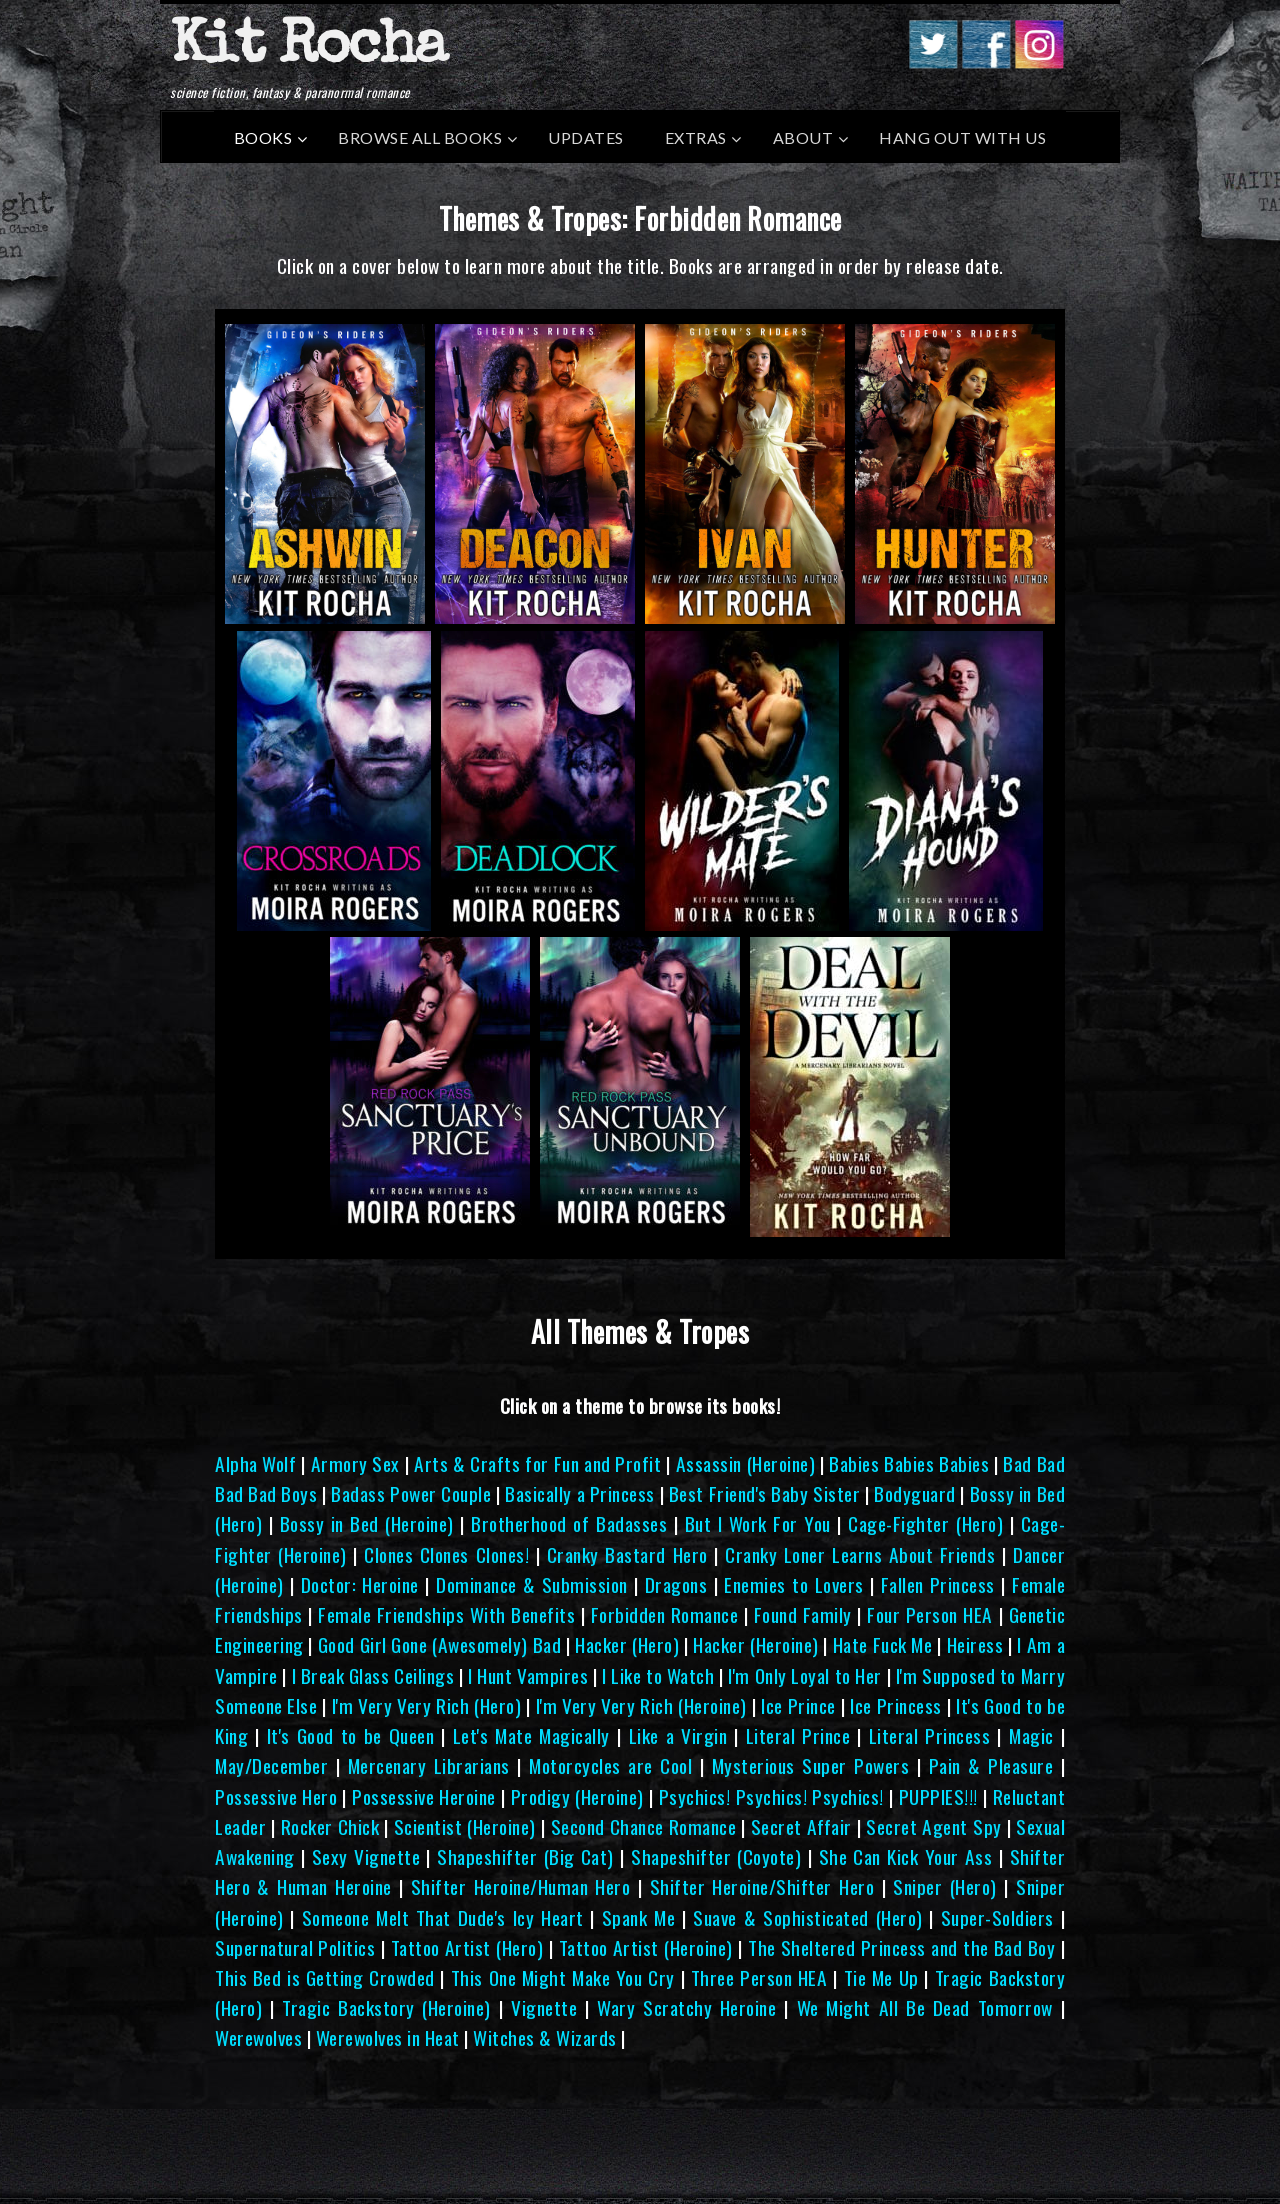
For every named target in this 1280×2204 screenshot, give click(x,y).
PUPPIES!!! (938, 1796)
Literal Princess (930, 1735)
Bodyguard (915, 1493)
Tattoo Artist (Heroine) (646, 1947)
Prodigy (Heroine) (577, 1796)
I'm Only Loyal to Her (804, 1675)
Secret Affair (801, 1826)
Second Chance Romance (644, 1826)
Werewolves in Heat (388, 2037)
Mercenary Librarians (429, 1765)
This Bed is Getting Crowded (325, 1977)
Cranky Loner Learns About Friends (860, 1554)
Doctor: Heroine (360, 1584)
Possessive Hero (276, 1796)
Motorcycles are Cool (610, 1765)
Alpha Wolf (255, 1463)
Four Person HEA (930, 1614)
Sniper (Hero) (944, 1886)
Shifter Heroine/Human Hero (521, 1886)
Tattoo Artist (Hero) (467, 1947)
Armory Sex (355, 1463)
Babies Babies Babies (909, 1463)
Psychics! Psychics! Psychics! (771, 1796)
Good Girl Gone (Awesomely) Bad (439, 1644)
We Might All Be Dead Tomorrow (925, 2007)
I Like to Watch (658, 1675)
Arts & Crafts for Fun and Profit (537, 1463)
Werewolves (258, 2037)
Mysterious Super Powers (811, 1765)
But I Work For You (758, 1523)
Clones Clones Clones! (446, 1554)
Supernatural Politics (295, 1947)
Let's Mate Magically (531, 1735)
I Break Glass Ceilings (373, 1675)
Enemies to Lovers (793, 1584)
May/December (271, 1765)
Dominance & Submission (532, 1584)
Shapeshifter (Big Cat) (525, 1856)
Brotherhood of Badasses (569, 1523)
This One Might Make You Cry (563, 1977)
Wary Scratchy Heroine (686, 2007)
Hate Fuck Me (883, 1644)
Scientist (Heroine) (465, 1826)
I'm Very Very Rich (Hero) (426, 1705)
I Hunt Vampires (528, 1675)
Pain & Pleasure (991, 1765)
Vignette (544, 2007)
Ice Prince (798, 1705)
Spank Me (638, 1917)
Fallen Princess (938, 1584)
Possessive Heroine (424, 1796)
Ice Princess (895, 1705)
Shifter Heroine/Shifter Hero (762, 1886)
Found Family (803, 1614)
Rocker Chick (330, 1826)
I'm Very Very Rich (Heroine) (641, 1705)
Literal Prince (798, 1735)
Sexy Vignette (366, 1856)
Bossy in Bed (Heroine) (367, 1523)
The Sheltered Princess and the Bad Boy (901, 1947)
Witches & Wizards (545, 2037)
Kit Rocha (308, 49)
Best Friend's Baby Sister (764, 1493)
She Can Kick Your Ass (906, 1856)
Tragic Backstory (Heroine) (386, 2007)
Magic (1031, 1735)
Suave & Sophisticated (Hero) (807, 1917)
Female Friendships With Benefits (446, 1614)
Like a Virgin (678, 1735)
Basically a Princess (579, 1493)
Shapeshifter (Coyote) (716, 1856)
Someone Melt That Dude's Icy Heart (443, 1917)
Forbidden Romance (665, 1614)
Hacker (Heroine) (755, 1644)
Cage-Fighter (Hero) (925, 1523)
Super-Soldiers (997, 1917)
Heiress (975, 1644)
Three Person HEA (759, 1977)
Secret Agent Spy (933, 1826)
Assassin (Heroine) (745, 1463)
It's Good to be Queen (351, 1735)
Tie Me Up (881, 1977)
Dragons (676, 1584)
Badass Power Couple (411, 1493)
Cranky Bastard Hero (627, 1554)
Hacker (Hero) (627, 1644)
